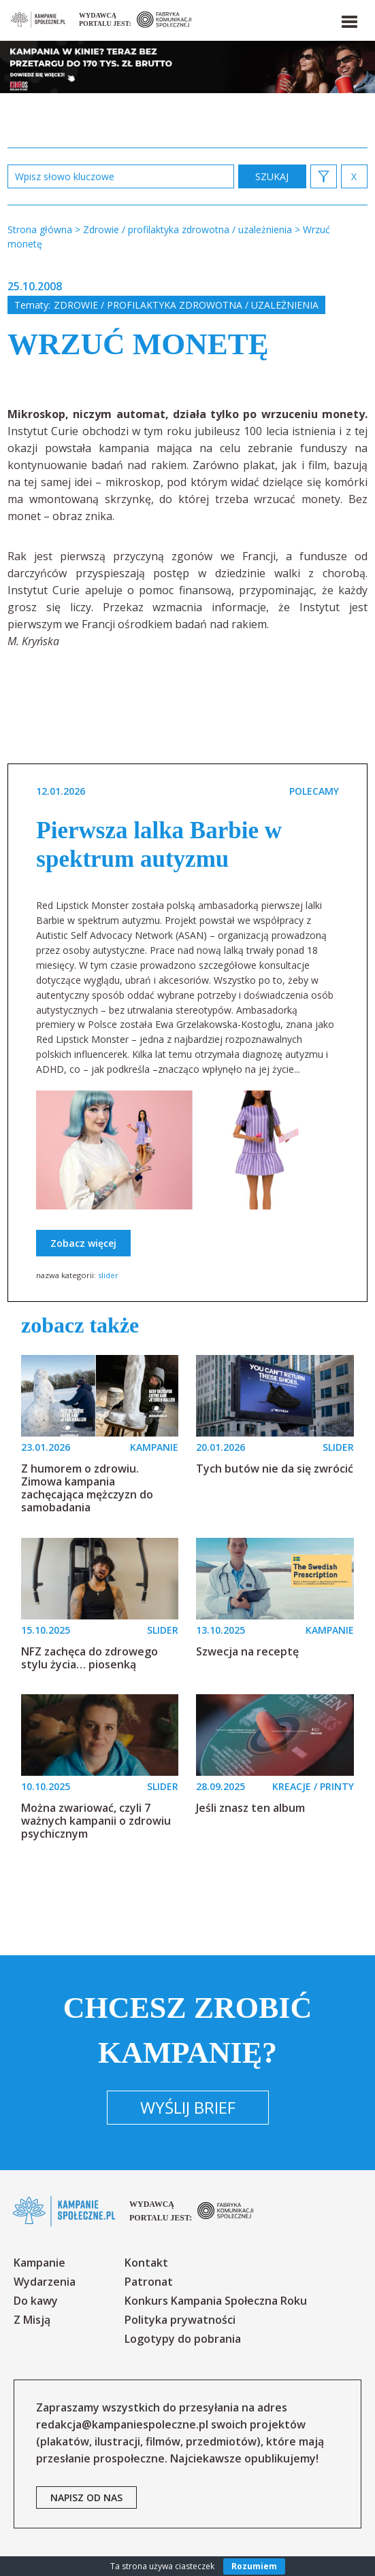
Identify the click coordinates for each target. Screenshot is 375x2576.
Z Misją (32, 2319)
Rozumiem (254, 2566)
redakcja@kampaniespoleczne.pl (122, 2424)
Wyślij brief (187, 2107)
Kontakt (146, 2262)
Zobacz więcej (83, 1243)
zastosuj (272, 176)
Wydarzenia (45, 2281)
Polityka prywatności (180, 2319)
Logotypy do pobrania (183, 2338)
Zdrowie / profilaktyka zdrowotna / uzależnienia (186, 304)
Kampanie (39, 2262)
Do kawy (36, 2300)
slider (108, 1275)
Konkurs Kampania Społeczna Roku (216, 2300)
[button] (348, 19)
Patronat (149, 2281)
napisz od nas (86, 2497)
